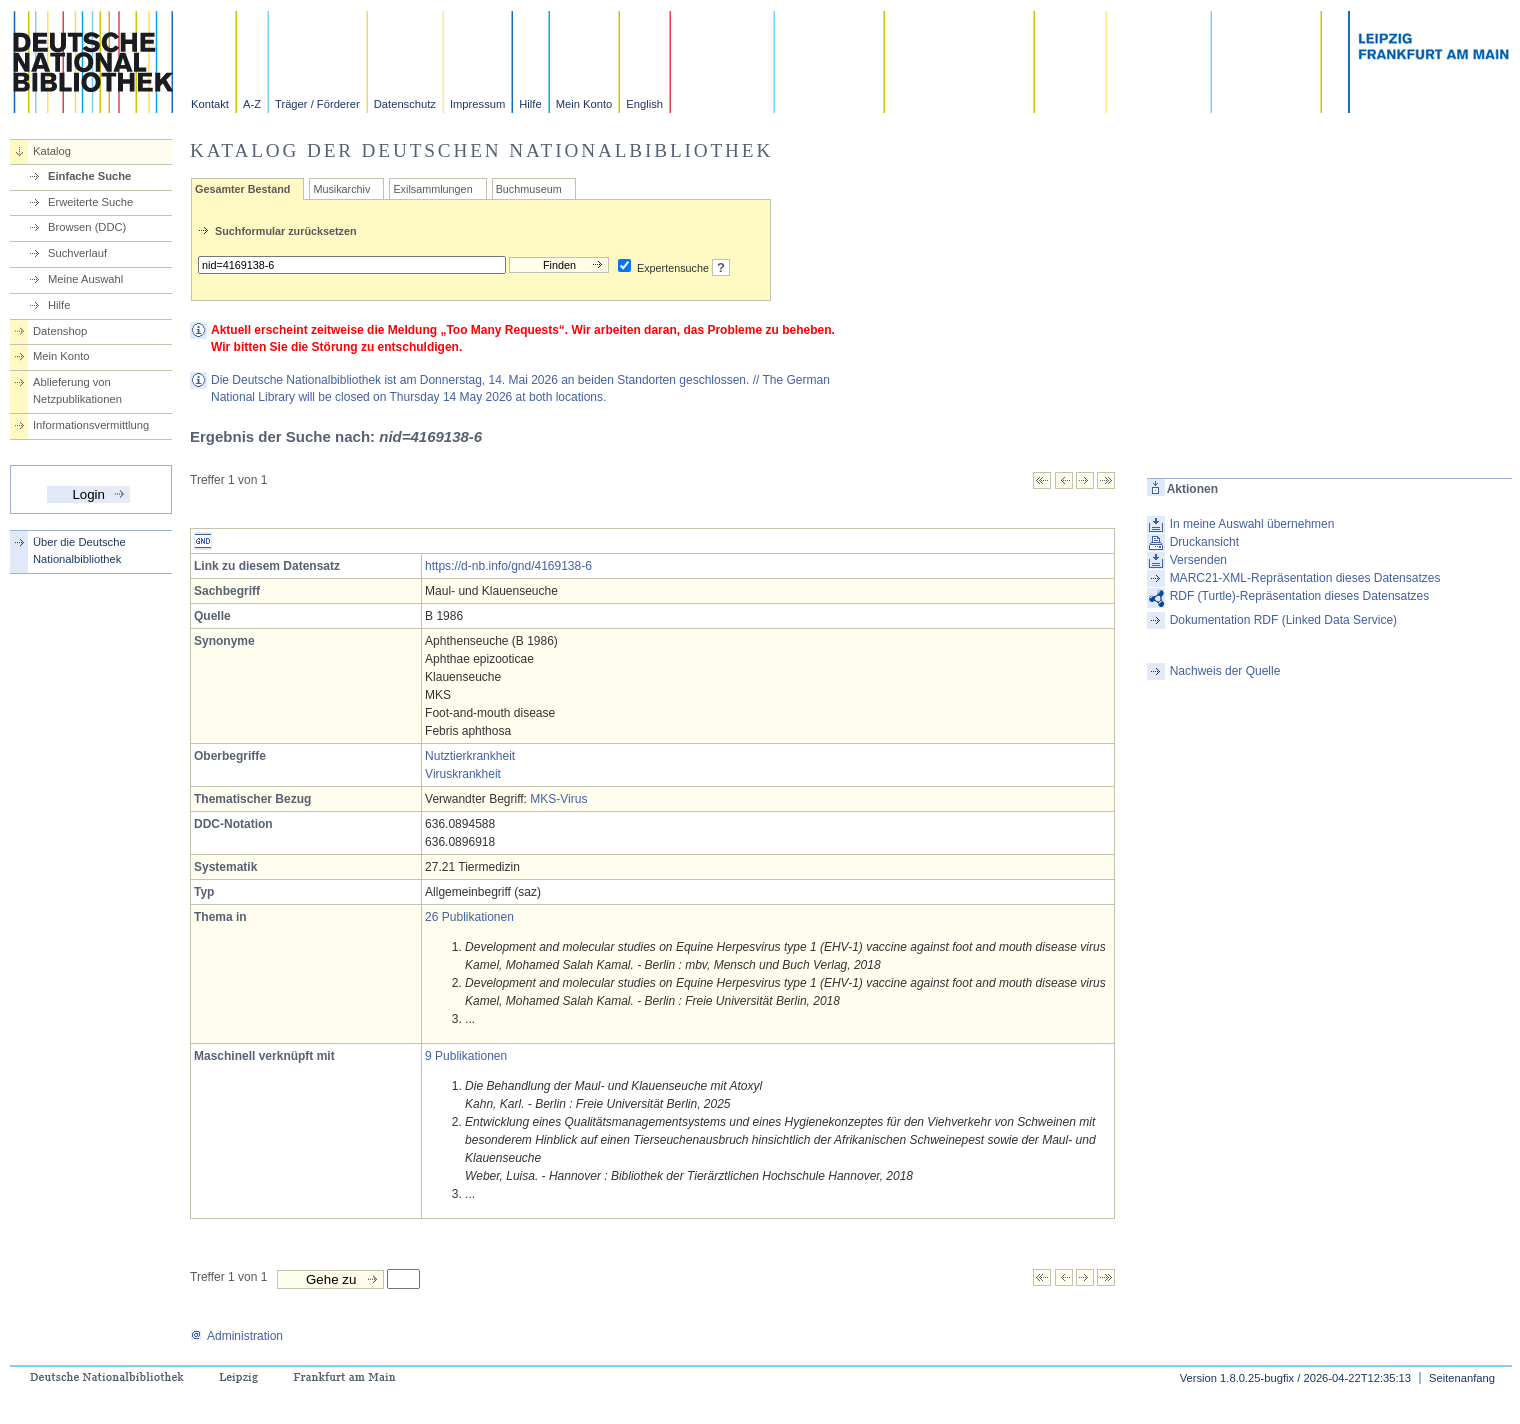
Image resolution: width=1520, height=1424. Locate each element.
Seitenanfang (1462, 1378)
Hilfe (530, 104)
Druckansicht (1204, 542)
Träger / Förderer (317, 104)
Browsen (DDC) (87, 227)
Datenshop (60, 331)
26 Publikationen (469, 917)
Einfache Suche (89, 176)
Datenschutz (405, 104)
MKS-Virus (558, 799)
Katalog (52, 151)
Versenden (1198, 560)
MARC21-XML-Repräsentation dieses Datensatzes (1305, 578)
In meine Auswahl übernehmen (1252, 524)
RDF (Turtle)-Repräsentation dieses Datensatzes (1300, 596)
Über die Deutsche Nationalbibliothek (79, 550)
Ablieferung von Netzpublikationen (77, 390)
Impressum (477, 104)
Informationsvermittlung (91, 425)
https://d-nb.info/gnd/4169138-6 (508, 566)
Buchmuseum (529, 189)
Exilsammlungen (432, 189)
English (644, 104)
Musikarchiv (341, 189)
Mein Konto (584, 104)
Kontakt (210, 104)
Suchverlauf (77, 253)
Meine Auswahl (85, 279)
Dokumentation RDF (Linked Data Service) (1283, 620)
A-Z (252, 104)
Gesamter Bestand (242, 189)
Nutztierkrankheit (470, 756)
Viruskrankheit (463, 774)
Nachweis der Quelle (1225, 671)
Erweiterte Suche (90, 202)
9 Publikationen (466, 1056)
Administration (236, 1336)
